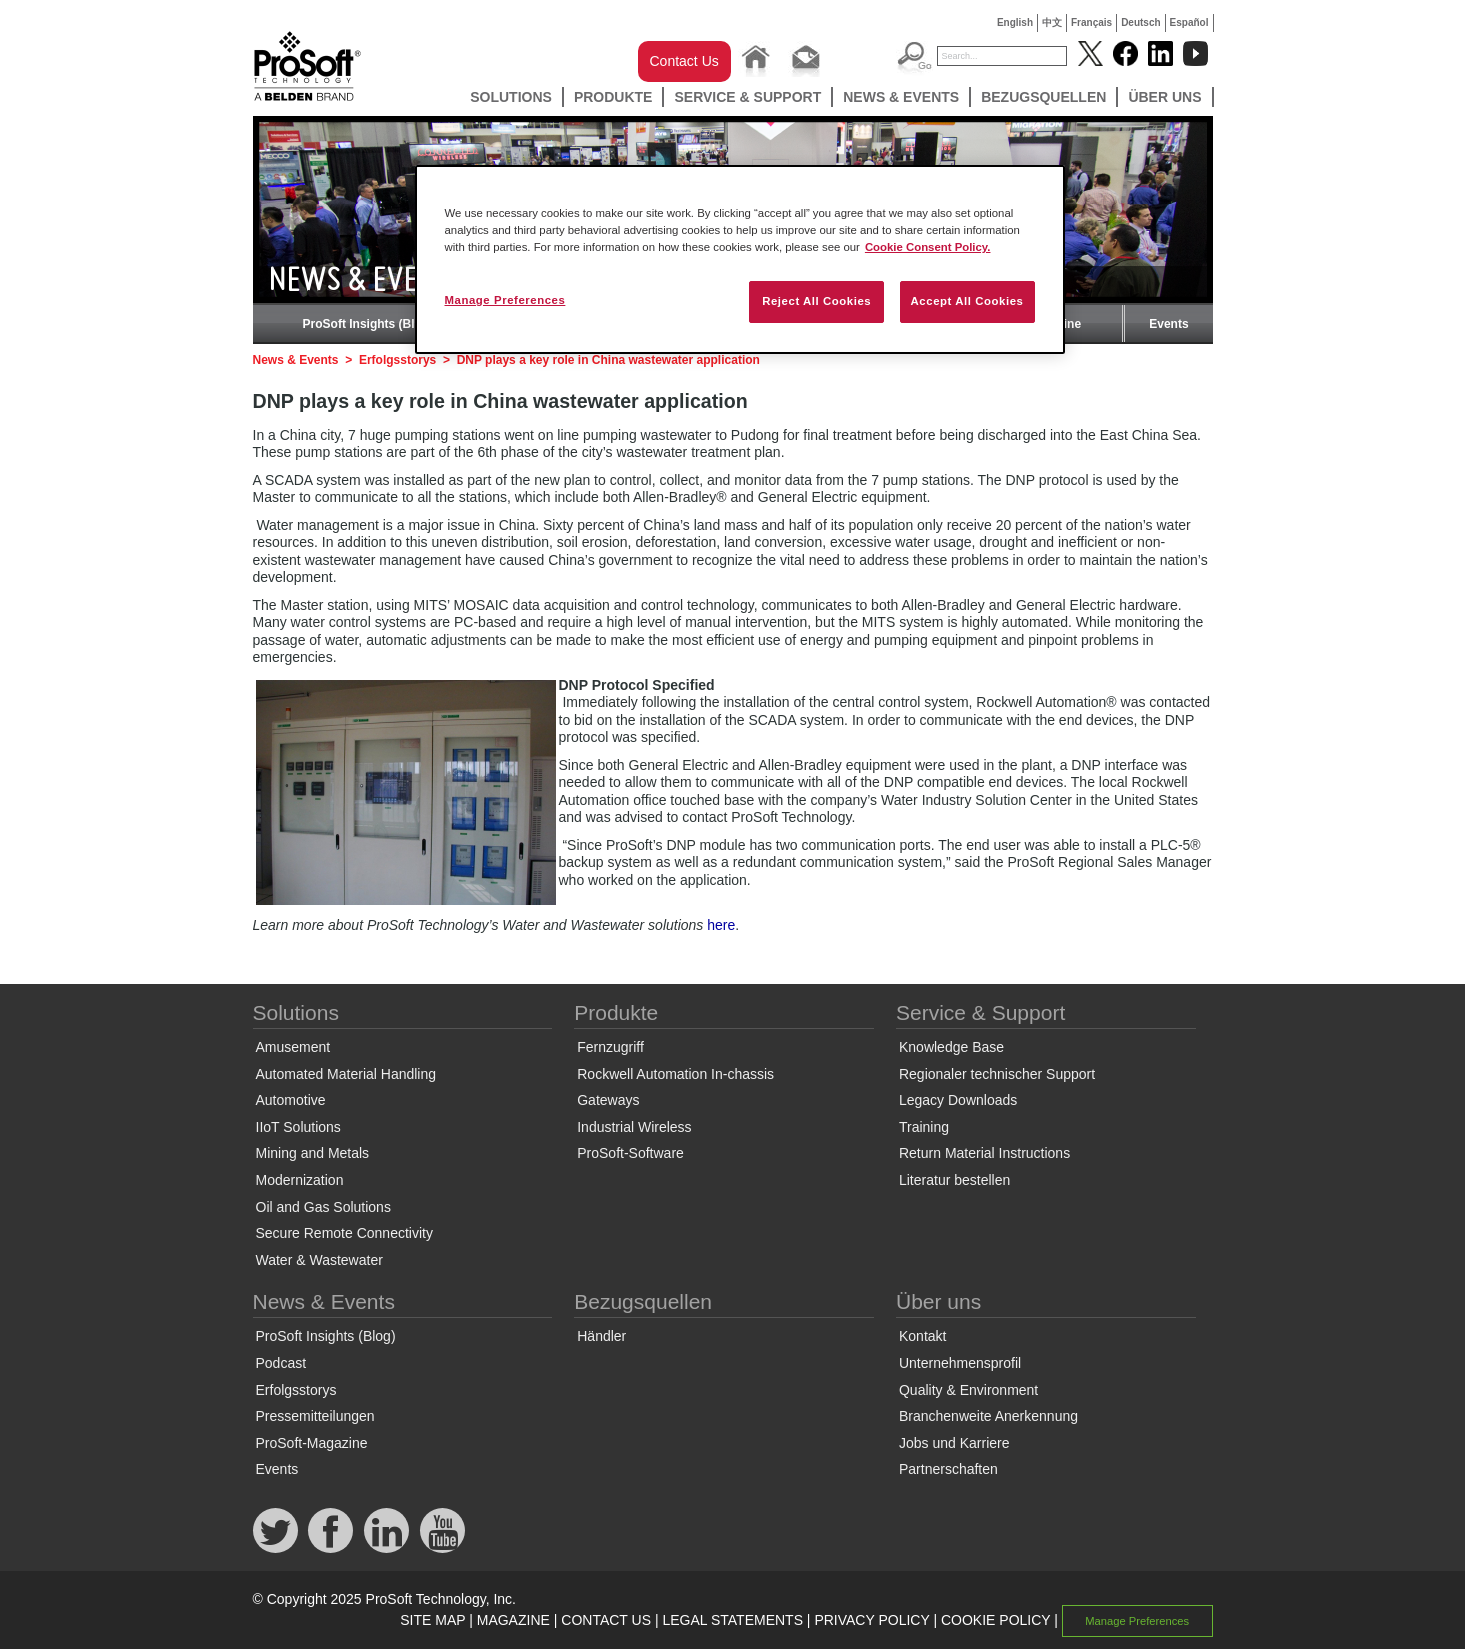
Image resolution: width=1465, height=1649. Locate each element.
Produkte (613, 97)
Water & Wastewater (319, 1260)
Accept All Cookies (967, 301)
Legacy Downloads (958, 1100)
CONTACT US (606, 1620)
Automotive (291, 1100)
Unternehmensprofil (960, 1363)
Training (924, 1127)
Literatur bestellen (954, 1180)
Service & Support (747, 97)
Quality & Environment (968, 1390)
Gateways (608, 1100)
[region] (740, 259)
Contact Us (684, 61)
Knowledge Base (951, 1047)
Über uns (1164, 97)
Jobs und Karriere (954, 1443)
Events (1168, 324)
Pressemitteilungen (315, 1416)
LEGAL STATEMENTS (732, 1620)
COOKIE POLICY (995, 1620)
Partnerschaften (948, 1469)
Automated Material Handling (346, 1074)
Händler (601, 1336)
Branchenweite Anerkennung (988, 1416)
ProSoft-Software (630, 1153)
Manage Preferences (1137, 1621)
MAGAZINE (513, 1620)
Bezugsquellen (1043, 97)
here (721, 925)
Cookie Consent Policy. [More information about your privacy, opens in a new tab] (928, 247)
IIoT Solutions (298, 1127)
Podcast (281, 1363)
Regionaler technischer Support (997, 1074)
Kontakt (922, 1336)
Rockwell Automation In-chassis (675, 1074)
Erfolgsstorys (397, 360)
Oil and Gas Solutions (323, 1207)
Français (1091, 22)
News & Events (901, 97)
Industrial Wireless (634, 1127)
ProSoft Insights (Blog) (368, 324)
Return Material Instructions (984, 1153)
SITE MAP (432, 1620)
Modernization (300, 1180)
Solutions (511, 97)
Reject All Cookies (816, 301)
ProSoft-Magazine (312, 1443)
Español (1189, 22)
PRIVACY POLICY (871, 1620)
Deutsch (1140, 22)
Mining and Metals (313, 1153)
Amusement (293, 1047)
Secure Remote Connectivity (344, 1233)
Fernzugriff (610, 1047)
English (1015, 22)
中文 (1052, 22)
